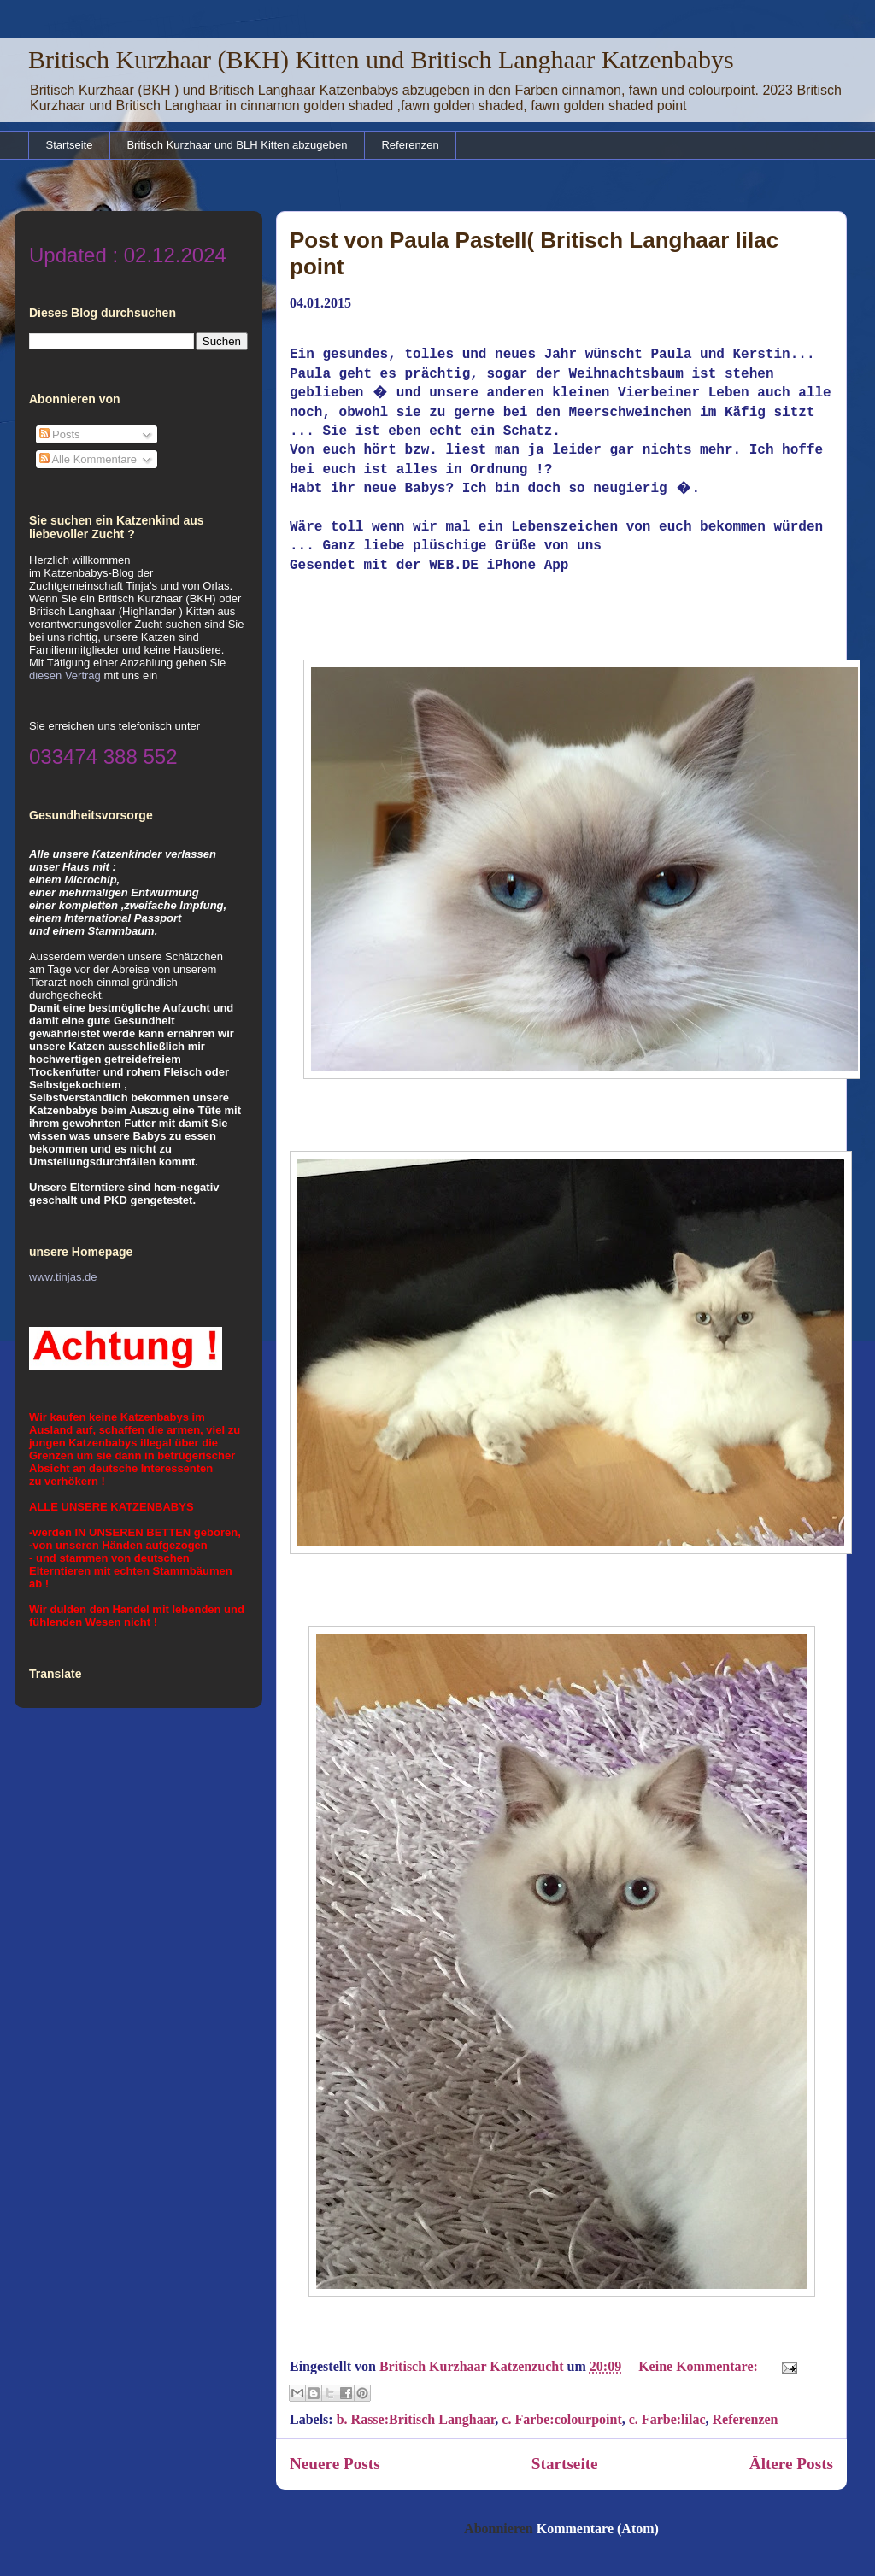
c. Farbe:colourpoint (561, 2416)
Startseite (69, 144)
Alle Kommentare (88, 459)
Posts (59, 434)
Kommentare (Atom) (598, 2525)
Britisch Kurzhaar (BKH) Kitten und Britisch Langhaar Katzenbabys (381, 59)
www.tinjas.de (63, 1276)
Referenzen (409, 144)
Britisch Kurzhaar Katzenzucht (473, 2363)
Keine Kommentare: (699, 2363)
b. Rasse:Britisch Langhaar (416, 2416)
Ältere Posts (791, 2460)
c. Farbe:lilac (667, 2416)
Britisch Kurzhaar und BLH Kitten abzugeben (236, 144)
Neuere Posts (335, 2460)
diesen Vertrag (65, 675)
